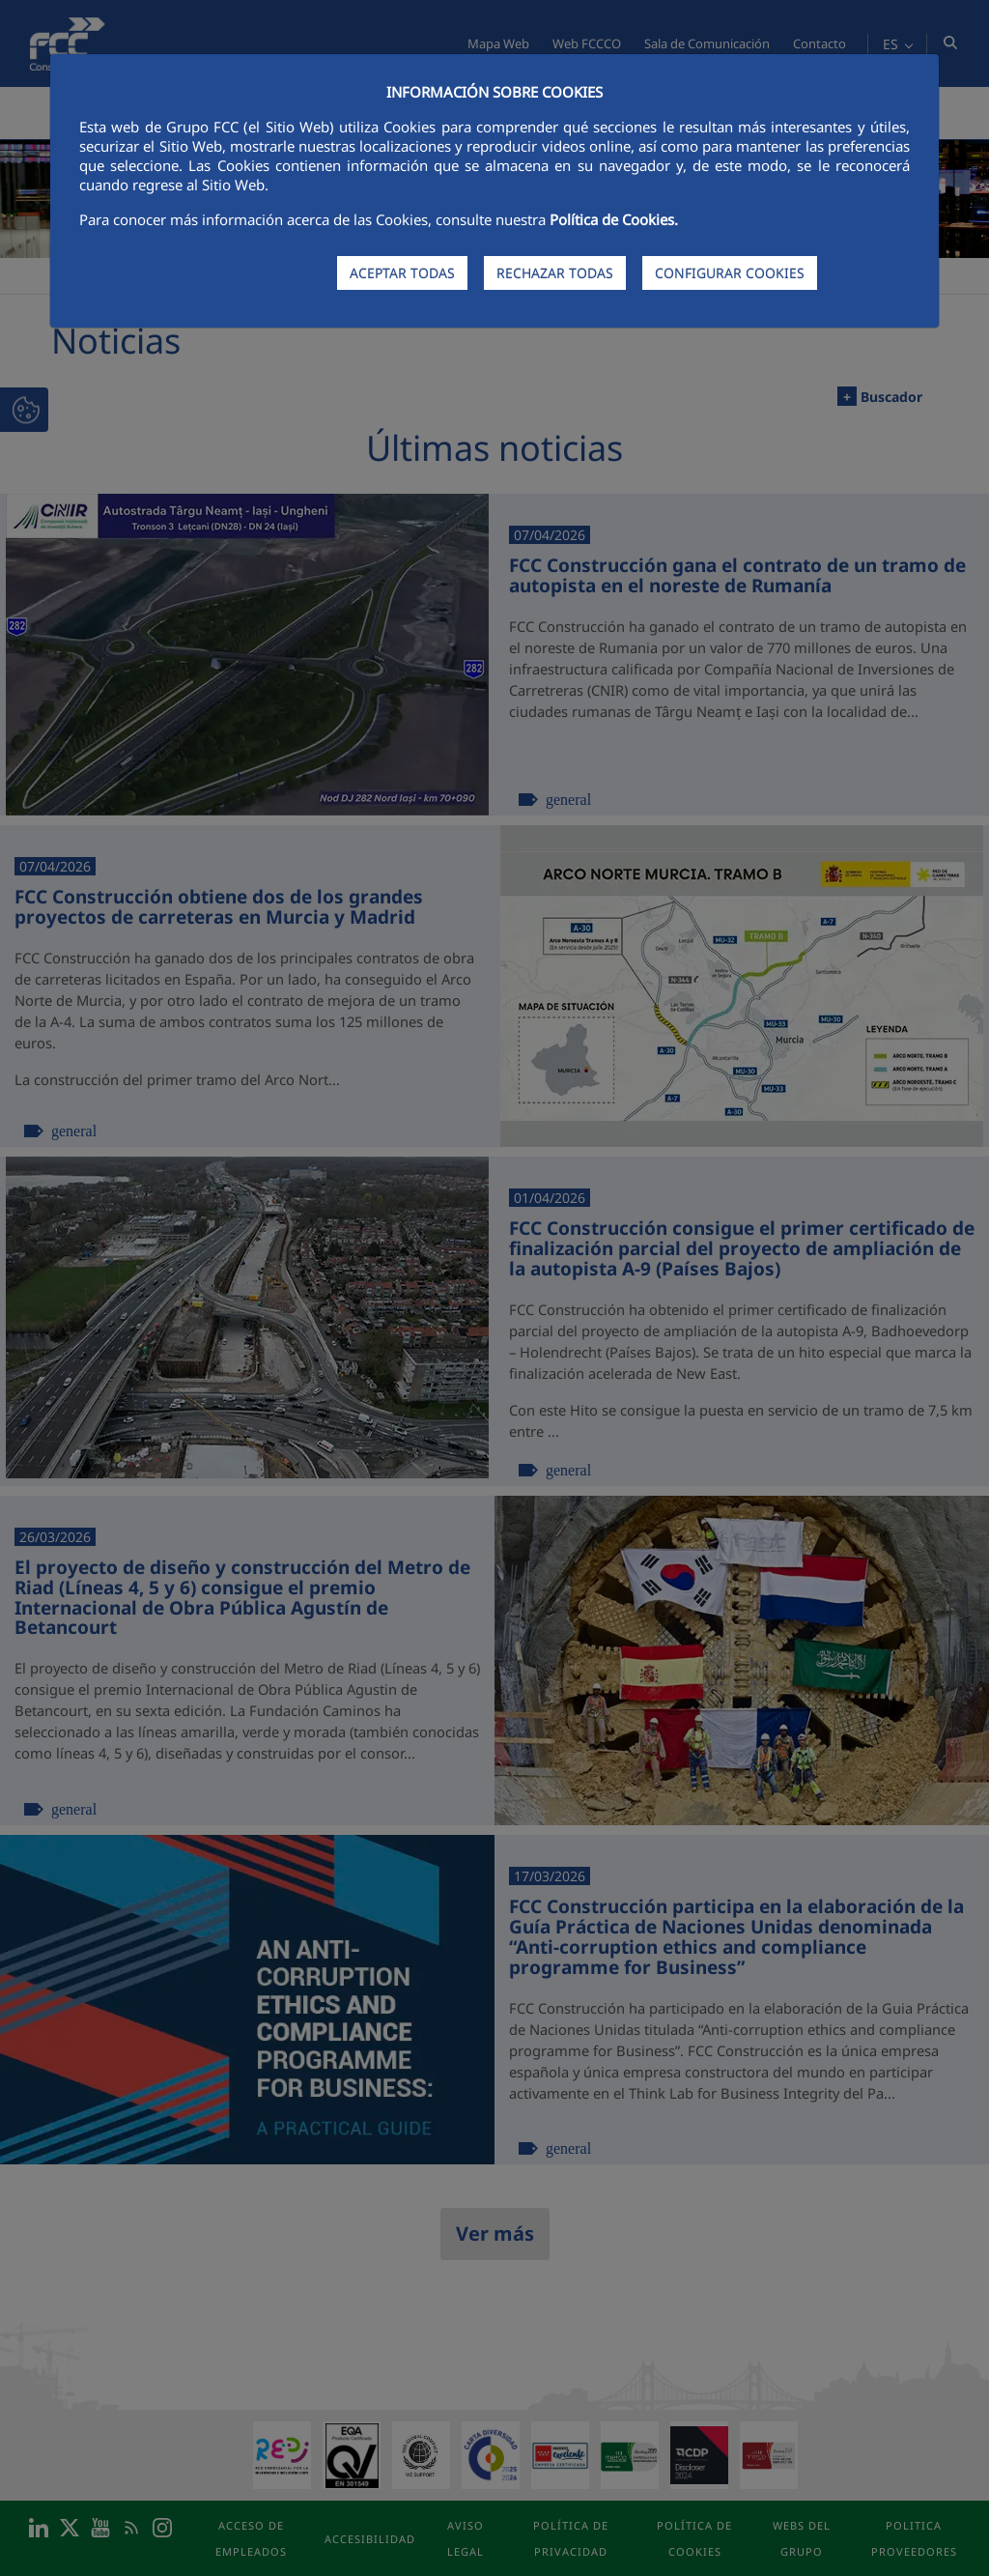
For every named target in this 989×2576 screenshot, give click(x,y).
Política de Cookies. (614, 219)
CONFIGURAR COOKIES (730, 273)
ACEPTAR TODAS (402, 273)
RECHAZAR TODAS (554, 273)
